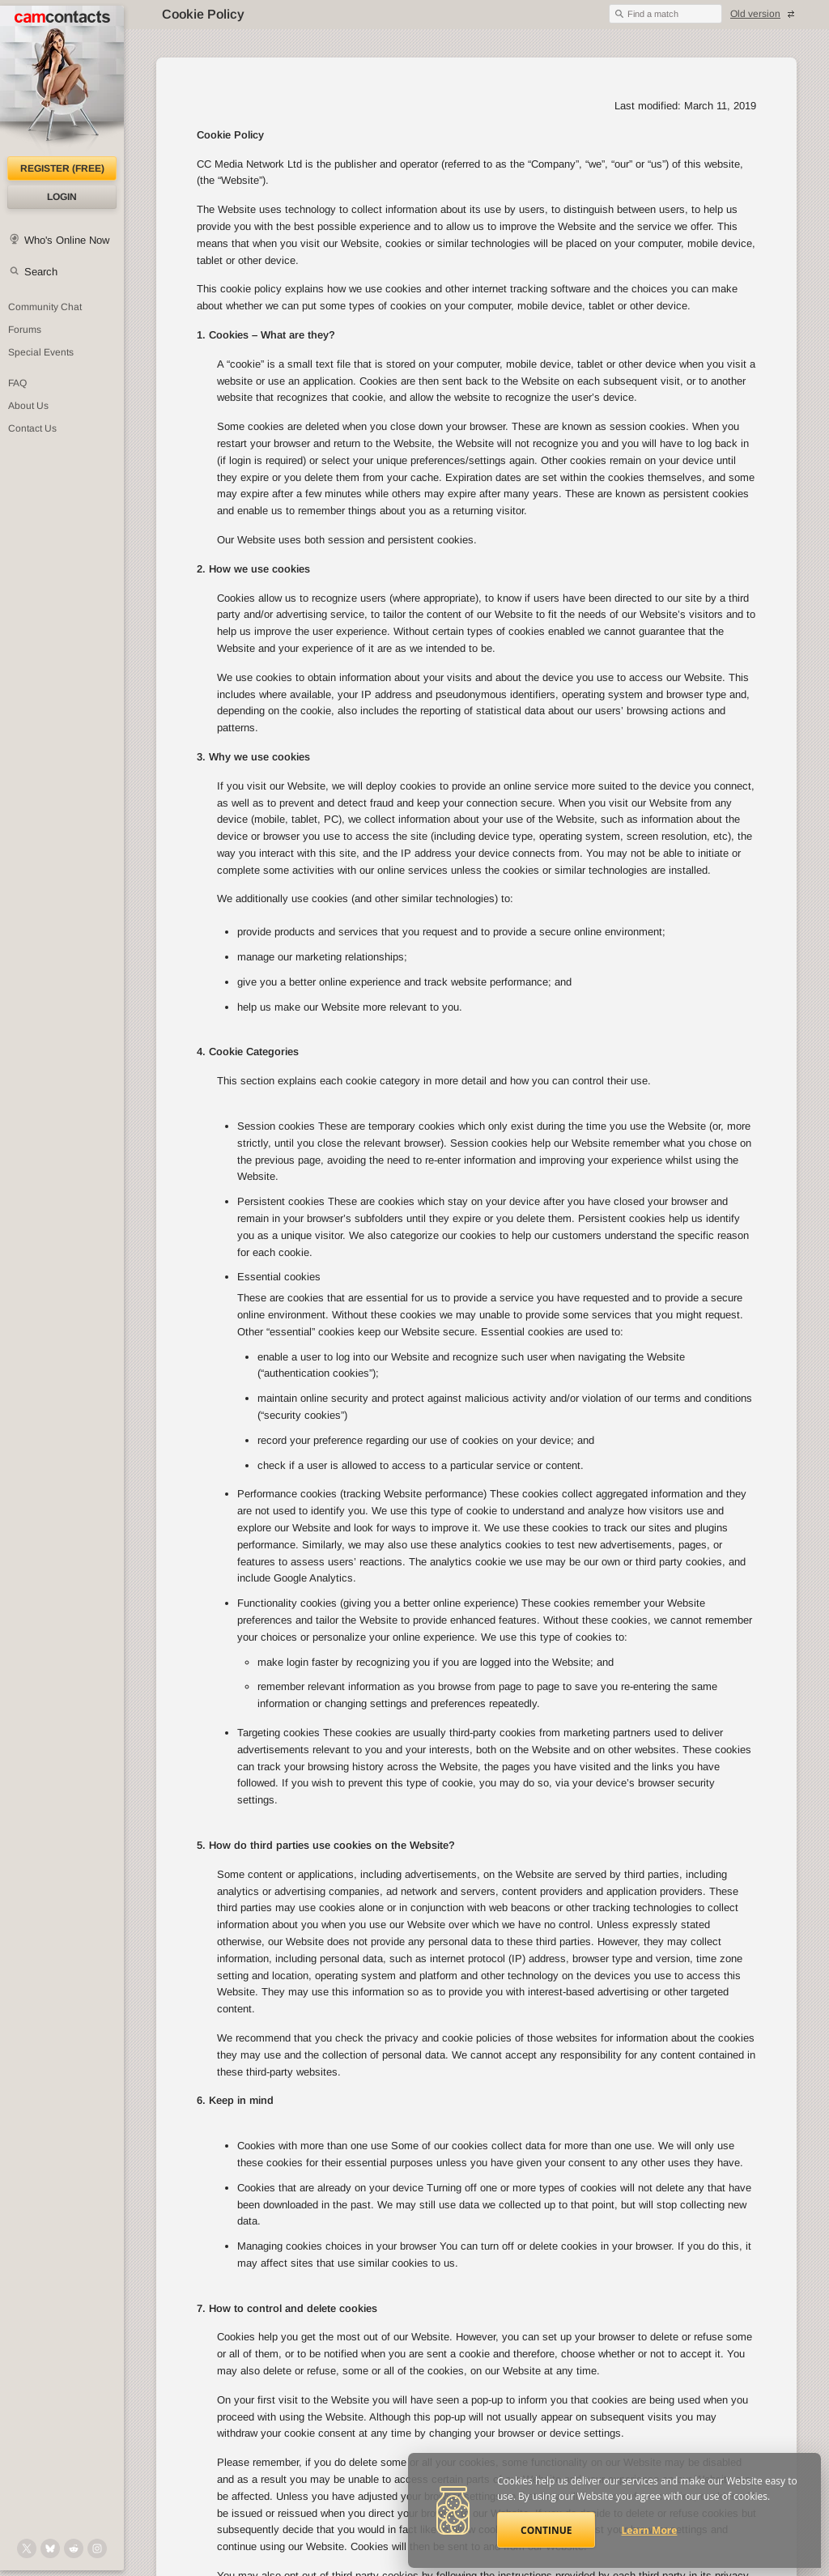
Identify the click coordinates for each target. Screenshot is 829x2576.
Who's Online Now (66, 240)
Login (62, 196)
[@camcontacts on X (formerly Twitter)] (26, 2548)
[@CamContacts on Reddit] (73, 2548)
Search (40, 272)
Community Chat (45, 307)
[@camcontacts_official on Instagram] (97, 2548)
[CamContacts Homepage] (62, 81)
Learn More (650, 2530)
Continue (546, 2530)
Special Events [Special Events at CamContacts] (41, 352)
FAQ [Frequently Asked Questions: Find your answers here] (17, 383)
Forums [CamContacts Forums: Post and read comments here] (24, 329)
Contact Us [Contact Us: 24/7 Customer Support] (32, 428)
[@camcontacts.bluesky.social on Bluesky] (50, 2548)
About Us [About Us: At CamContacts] (28, 405)
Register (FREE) (62, 168)
